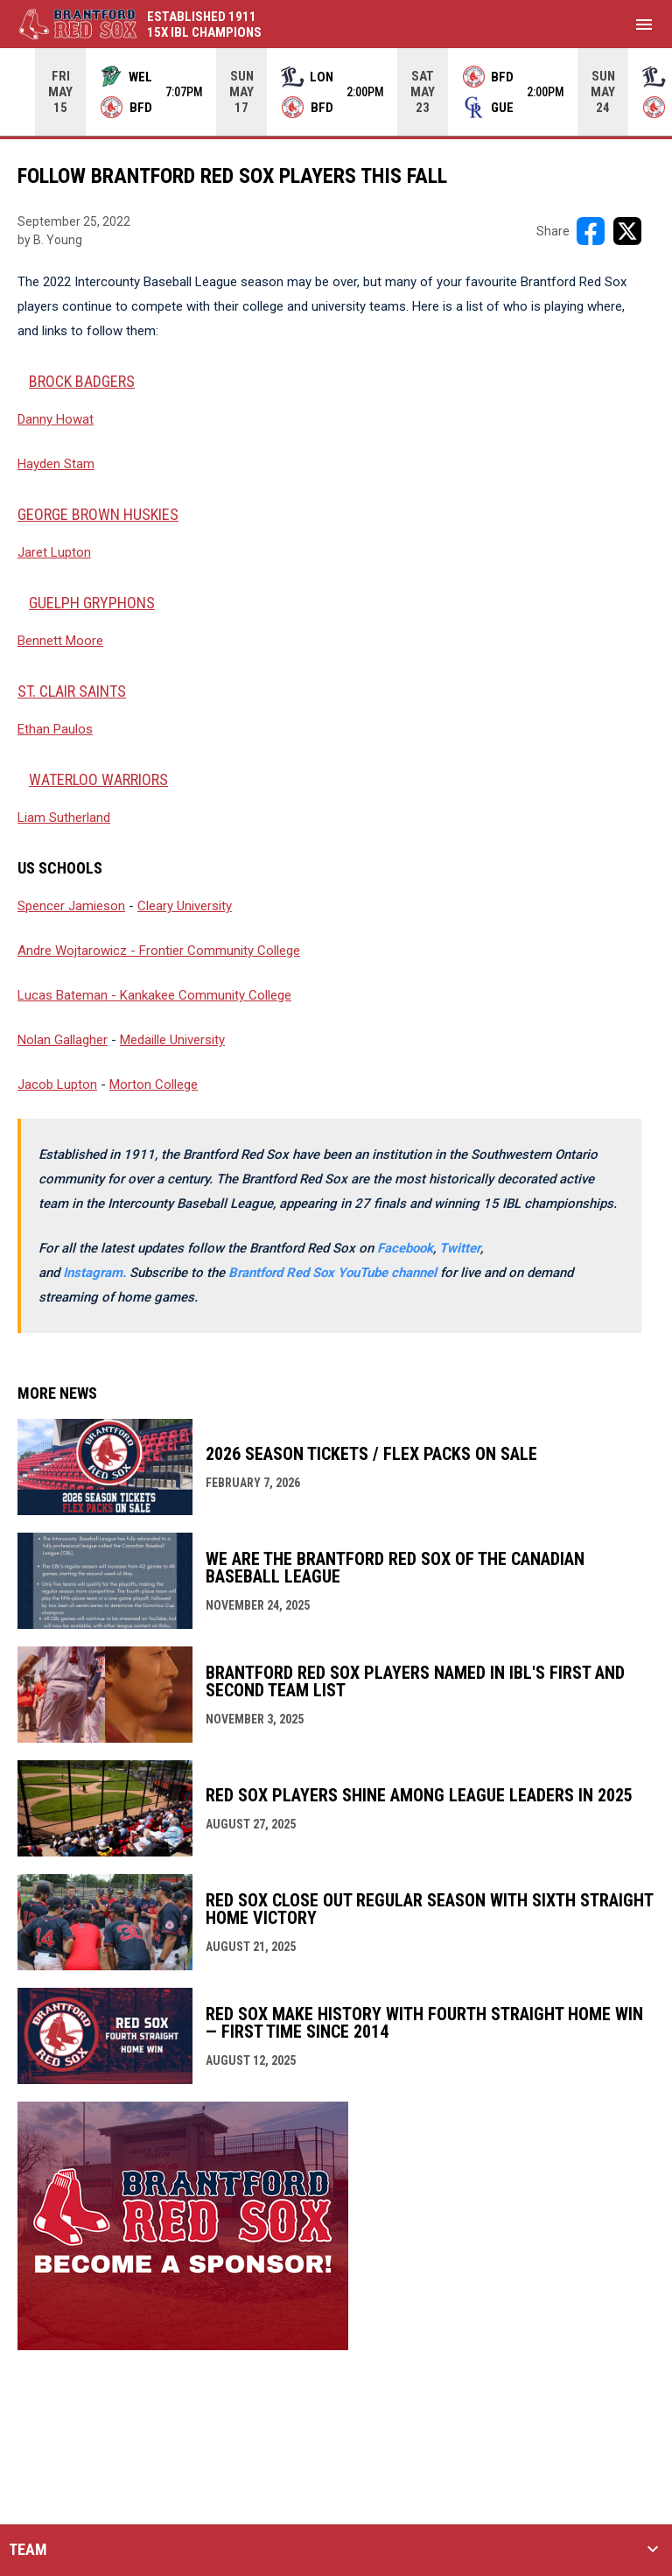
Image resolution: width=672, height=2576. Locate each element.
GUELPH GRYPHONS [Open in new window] (92, 602)
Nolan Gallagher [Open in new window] (63, 1040)
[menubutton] (644, 24)
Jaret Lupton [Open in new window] (54, 552)
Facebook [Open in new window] (405, 1248)
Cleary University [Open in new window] (184, 906)
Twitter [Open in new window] (459, 1248)
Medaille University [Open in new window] (172, 1040)
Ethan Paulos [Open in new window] (55, 729)
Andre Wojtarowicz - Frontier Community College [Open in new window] (159, 950)
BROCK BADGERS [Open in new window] (82, 381)
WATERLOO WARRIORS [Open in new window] (98, 779)
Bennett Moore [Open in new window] (60, 641)
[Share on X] (627, 231)
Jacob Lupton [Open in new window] (57, 1084)
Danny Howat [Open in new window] (56, 419)
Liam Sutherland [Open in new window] (64, 817)
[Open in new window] (96, 1273)
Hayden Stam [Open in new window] (56, 464)
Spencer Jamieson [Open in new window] (71, 906)
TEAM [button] (28, 2550)
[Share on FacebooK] (591, 231)
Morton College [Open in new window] (153, 1084)
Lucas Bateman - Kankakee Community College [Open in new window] (154, 995)
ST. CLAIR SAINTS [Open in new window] (72, 691)
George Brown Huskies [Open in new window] (98, 514)
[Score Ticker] (336, 92)
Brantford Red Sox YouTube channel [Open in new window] (334, 1273)
